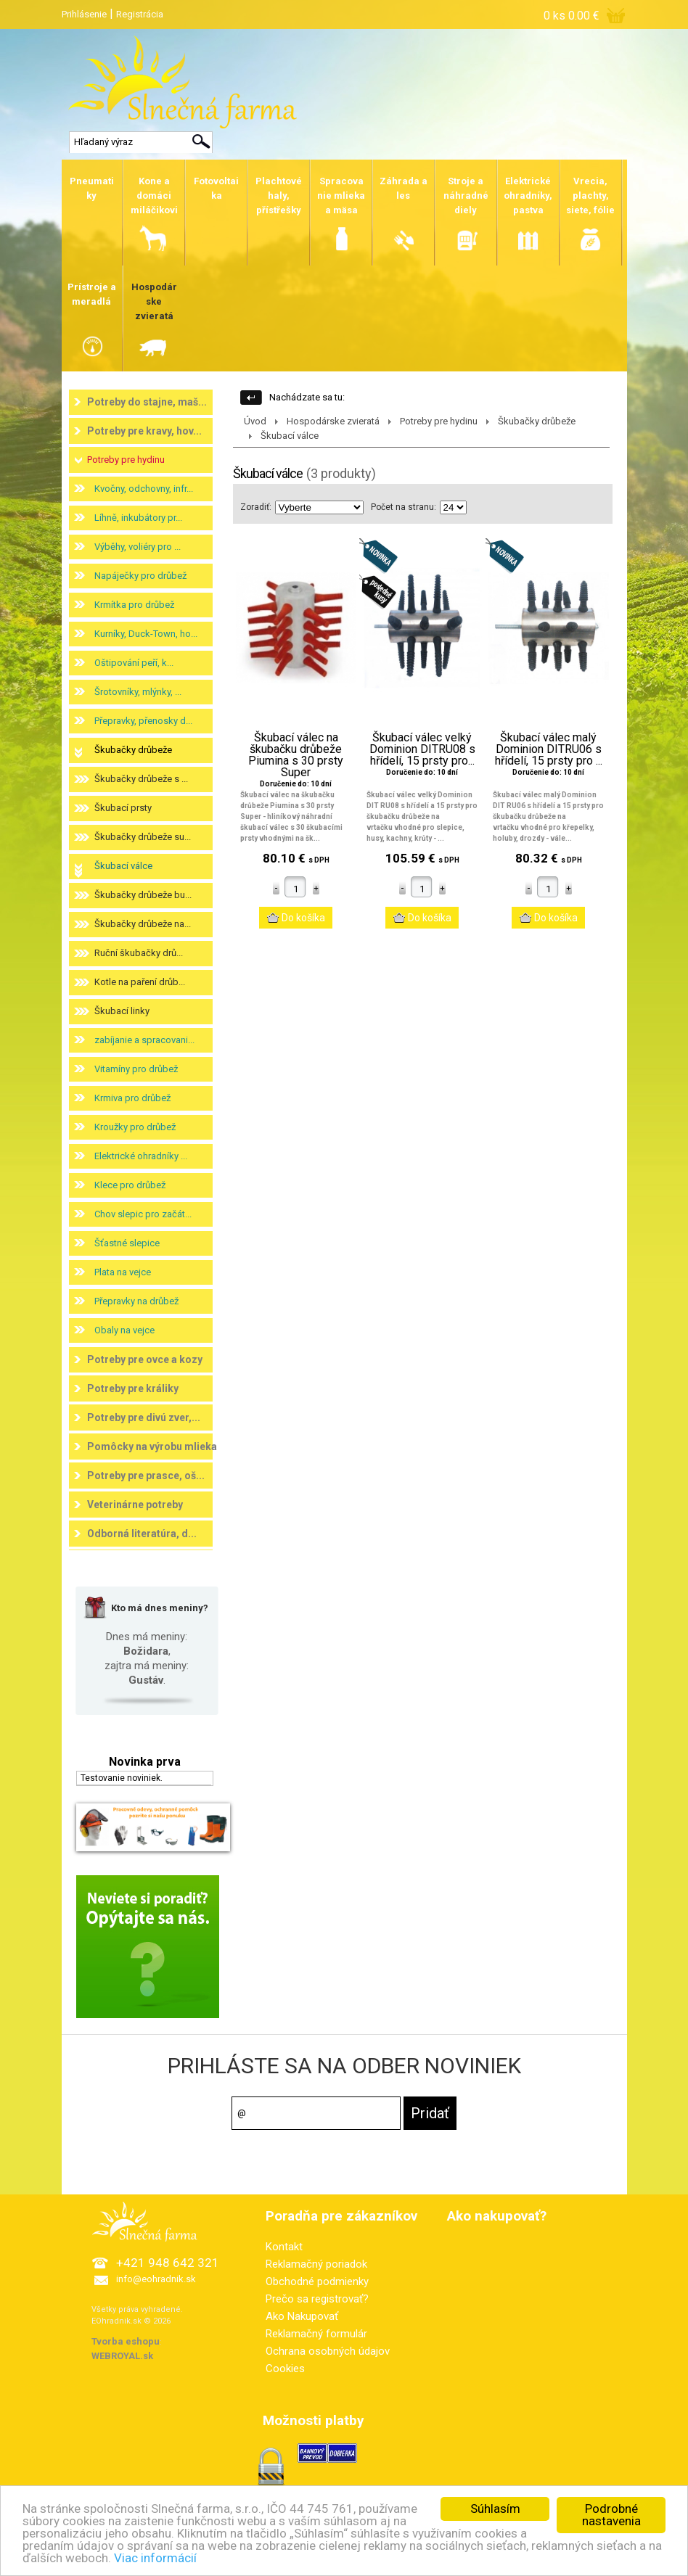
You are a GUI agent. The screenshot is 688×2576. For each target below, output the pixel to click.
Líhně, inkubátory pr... (138, 517)
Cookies (285, 2368)
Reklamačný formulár (316, 2333)
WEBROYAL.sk (122, 2355)
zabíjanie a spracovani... (144, 1039)
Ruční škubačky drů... (138, 952)
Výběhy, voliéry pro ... (137, 546)
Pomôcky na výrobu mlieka (152, 1446)
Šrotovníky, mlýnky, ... (137, 691)
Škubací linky (122, 1010)
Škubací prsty (123, 807)
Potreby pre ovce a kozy (144, 1359)
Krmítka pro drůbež (134, 604)
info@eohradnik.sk (156, 2278)
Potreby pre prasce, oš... (146, 1475)
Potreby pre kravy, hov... (144, 431)
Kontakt (284, 2246)
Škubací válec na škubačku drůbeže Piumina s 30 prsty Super (295, 755)
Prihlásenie (84, 14)
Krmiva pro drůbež (132, 1097)
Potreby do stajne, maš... (147, 402)
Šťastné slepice (127, 1243)
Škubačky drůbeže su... (142, 836)
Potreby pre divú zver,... (143, 1417)
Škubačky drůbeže (133, 749)
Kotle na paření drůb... (139, 981)
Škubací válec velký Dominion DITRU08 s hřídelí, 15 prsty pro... (422, 749)
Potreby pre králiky (133, 1388)
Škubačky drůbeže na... (142, 923)
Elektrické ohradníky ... (140, 1156)
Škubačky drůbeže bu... (143, 894)
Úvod (255, 421)
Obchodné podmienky (317, 2281)
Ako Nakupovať (302, 2316)
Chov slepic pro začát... (143, 1214)
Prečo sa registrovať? (317, 2298)
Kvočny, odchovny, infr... (143, 488)
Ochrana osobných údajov (328, 2351)
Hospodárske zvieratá (333, 421)
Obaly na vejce (124, 1330)
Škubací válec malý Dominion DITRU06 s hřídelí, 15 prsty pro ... (548, 749)
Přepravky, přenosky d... (143, 720)
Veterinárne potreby (135, 1504)
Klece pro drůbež (129, 1185)
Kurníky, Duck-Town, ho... (145, 633)
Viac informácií (155, 2568)
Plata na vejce (122, 1272)
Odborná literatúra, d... (142, 1533)
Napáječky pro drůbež (140, 575)
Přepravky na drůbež (136, 1301)
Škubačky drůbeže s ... (141, 778)
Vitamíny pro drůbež (136, 1068)
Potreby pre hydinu (126, 459)
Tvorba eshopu (125, 2341)
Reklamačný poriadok (316, 2264)
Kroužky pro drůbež (135, 1127)
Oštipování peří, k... (133, 662)
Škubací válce (123, 865)
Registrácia (139, 14)
